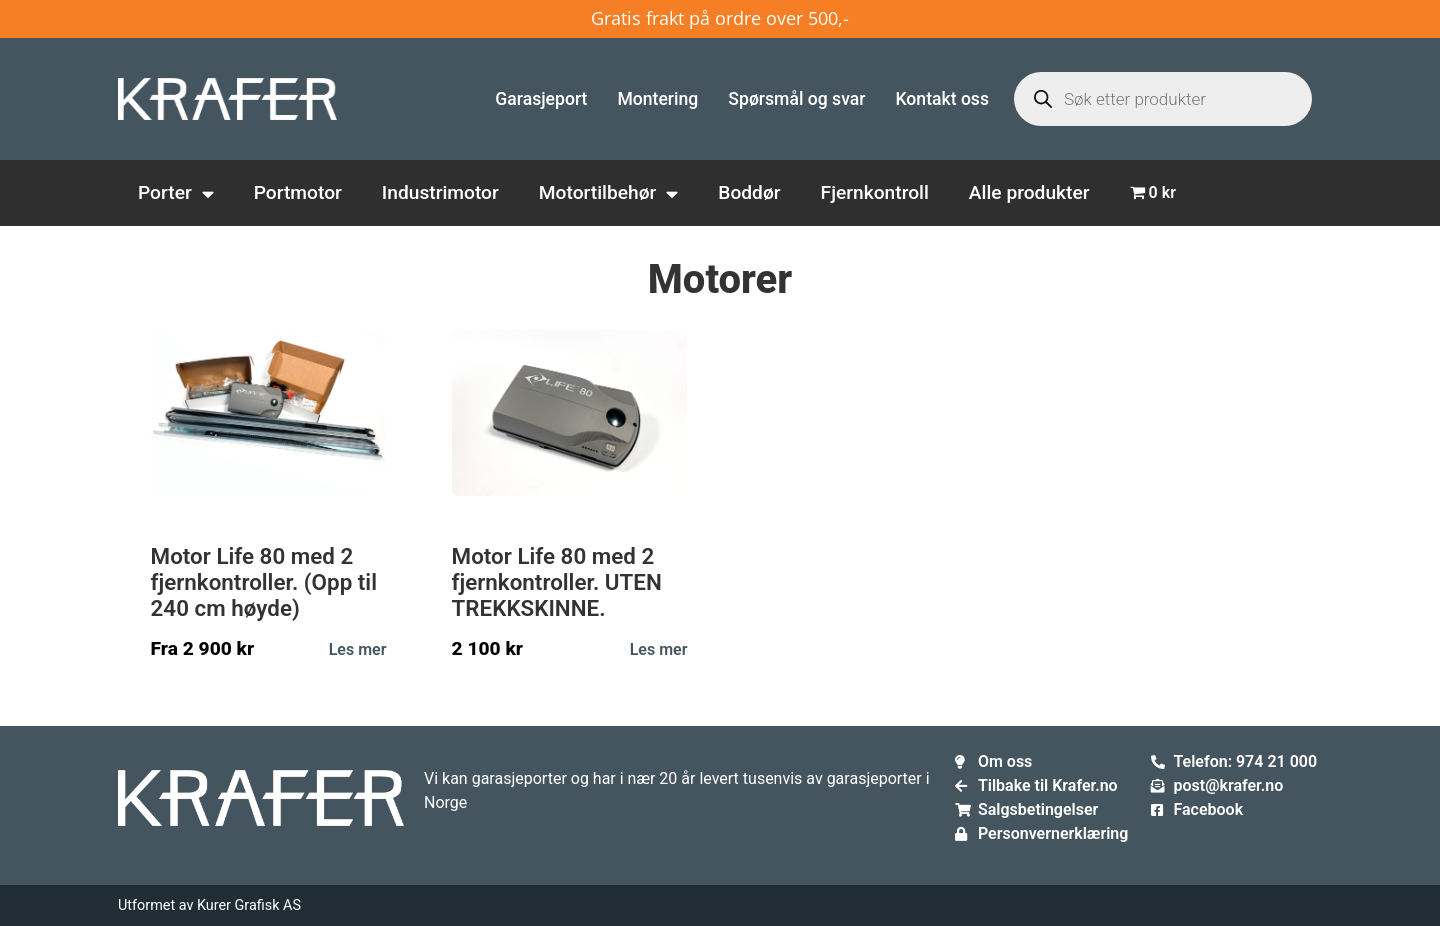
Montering (657, 99)
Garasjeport (541, 99)
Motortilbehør (609, 193)
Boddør (749, 192)
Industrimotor (440, 192)
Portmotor (298, 192)
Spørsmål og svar (796, 99)
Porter (176, 193)
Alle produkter (1029, 192)
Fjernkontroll (875, 192)
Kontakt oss (942, 99)
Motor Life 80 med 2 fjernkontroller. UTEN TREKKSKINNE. (557, 582)
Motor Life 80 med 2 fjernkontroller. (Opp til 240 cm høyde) (264, 582)
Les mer (358, 649)
